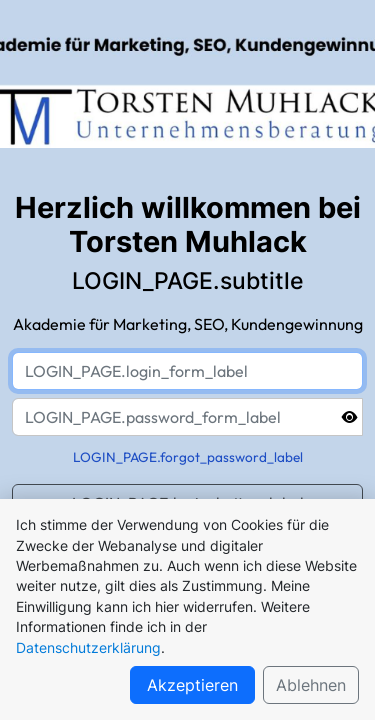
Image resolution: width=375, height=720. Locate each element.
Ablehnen (311, 685)
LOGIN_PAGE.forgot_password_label (188, 457)
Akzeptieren (192, 685)
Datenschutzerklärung (88, 648)
